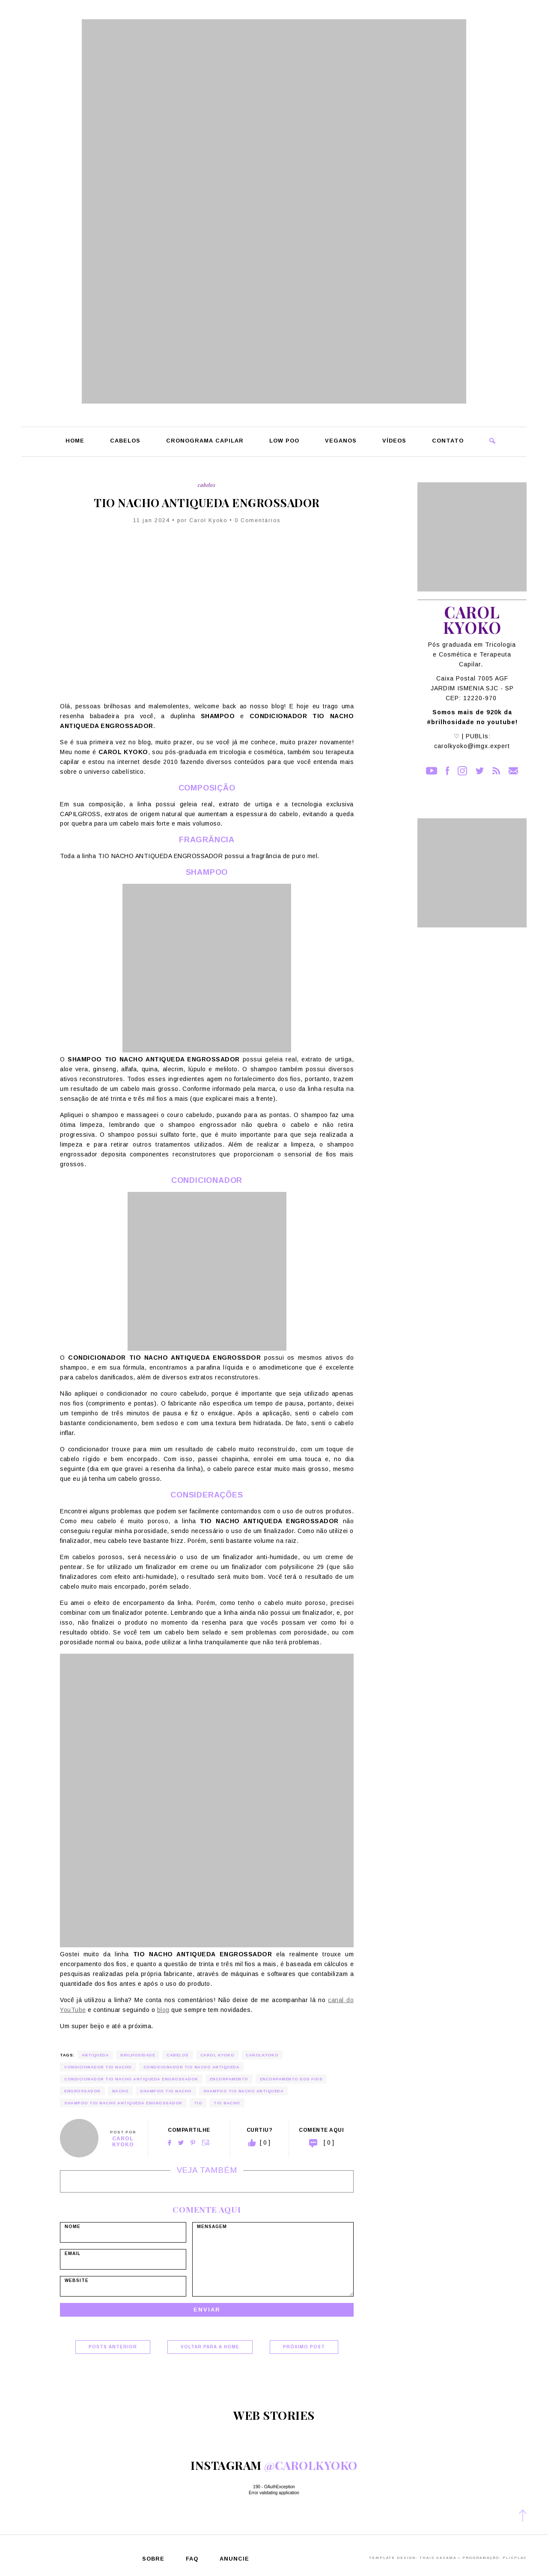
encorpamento (229, 2079)
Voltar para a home (210, 2346)
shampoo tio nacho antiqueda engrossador (123, 2103)
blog (163, 2009)
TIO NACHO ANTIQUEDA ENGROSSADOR (207, 502)
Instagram (462, 770)
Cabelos (125, 441)
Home (75, 441)
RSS (496, 770)
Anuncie (234, 2559)
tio (198, 2103)
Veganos (341, 441)
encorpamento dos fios (291, 2079)
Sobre (153, 2559)
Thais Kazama (438, 2558)
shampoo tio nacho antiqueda (243, 2091)
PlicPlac (515, 2558)
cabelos (178, 2055)
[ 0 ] (329, 2142)
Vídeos (394, 441)
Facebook (169, 2142)
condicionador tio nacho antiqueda (191, 2067)
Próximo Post (304, 2346)
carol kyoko (217, 2055)
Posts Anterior (113, 2346)
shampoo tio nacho (166, 2091)
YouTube (431, 770)
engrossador (82, 2091)
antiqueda (95, 2055)
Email (206, 2142)
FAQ (192, 2559)
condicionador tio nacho (98, 2067)
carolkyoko (262, 2055)
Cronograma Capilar (205, 441)
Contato (448, 441)
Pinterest (193, 2142)
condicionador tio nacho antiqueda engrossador (131, 2079)
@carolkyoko (310, 2465)
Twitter (181, 2142)
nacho (120, 2091)
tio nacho (227, 2103)
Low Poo (284, 441)
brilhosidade (137, 2055)
